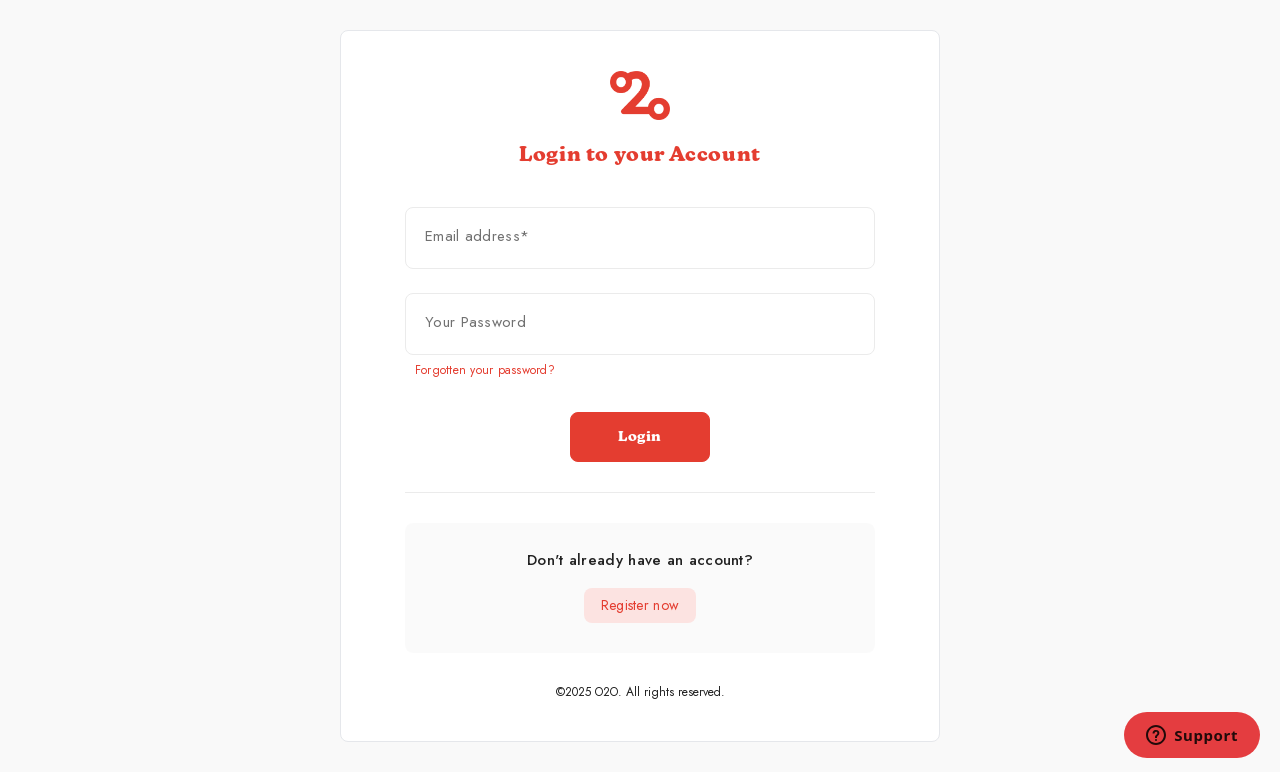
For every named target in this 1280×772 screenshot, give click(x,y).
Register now (640, 605)
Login (639, 436)
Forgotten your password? (485, 370)
